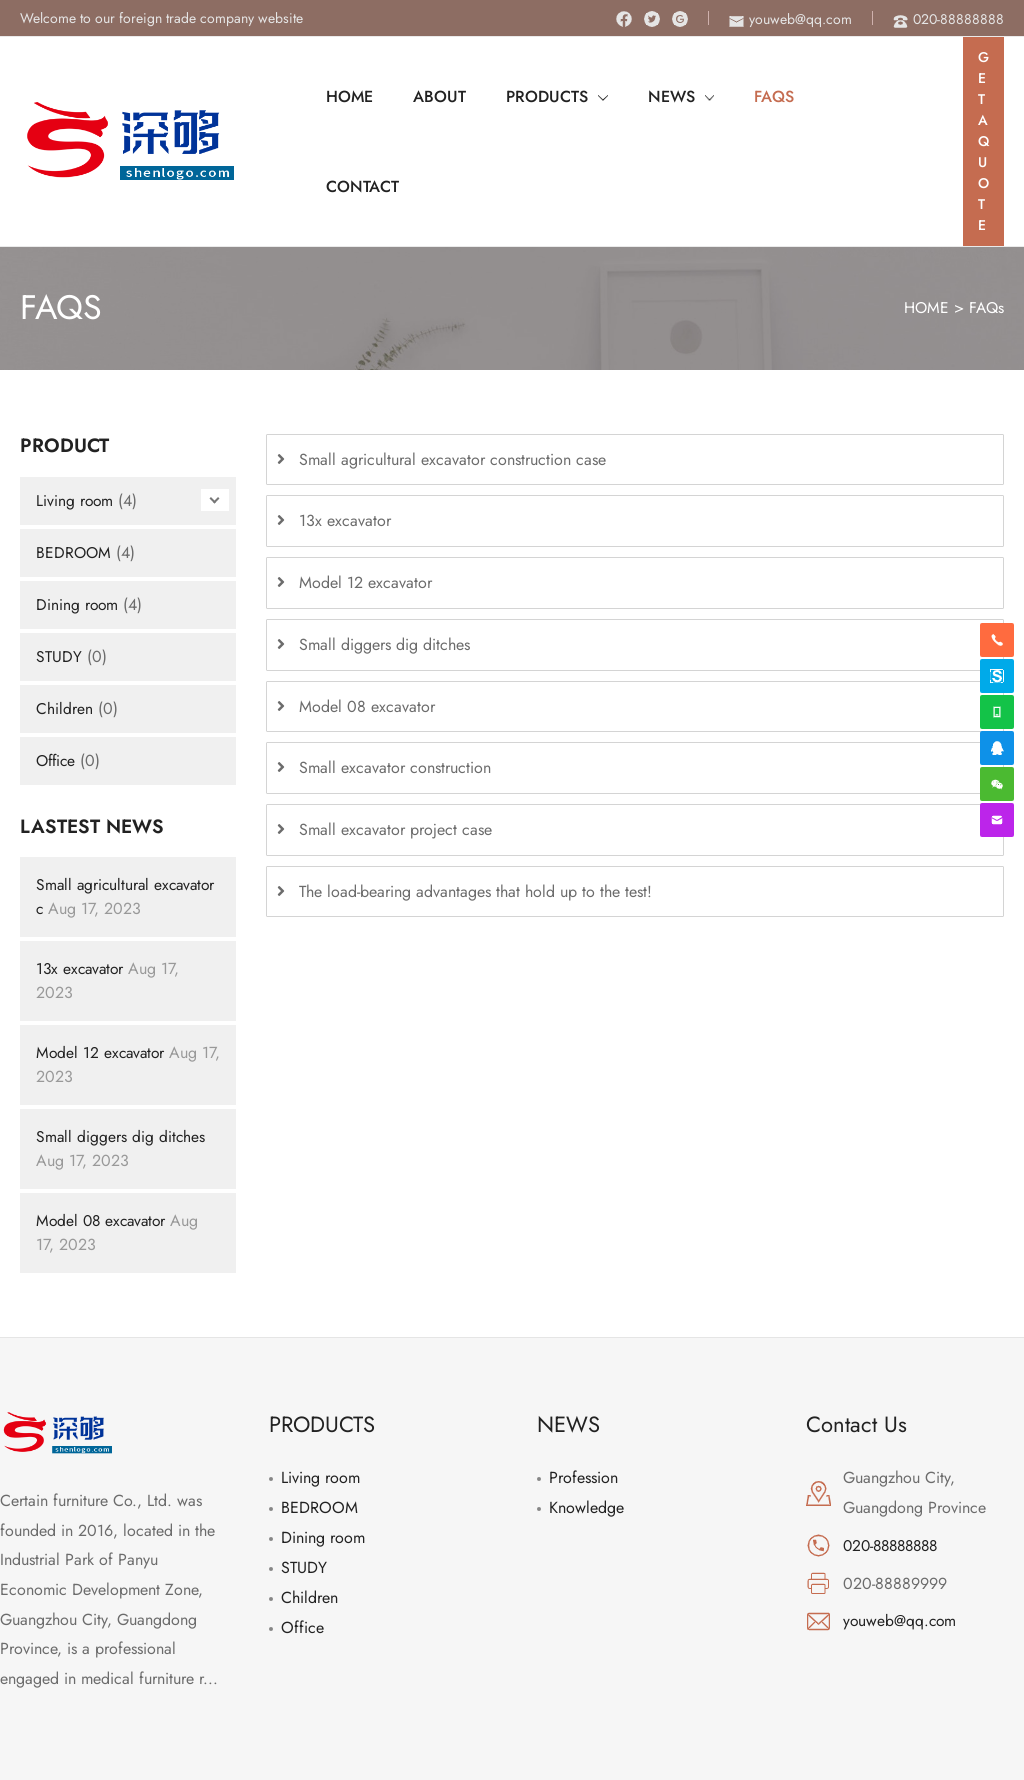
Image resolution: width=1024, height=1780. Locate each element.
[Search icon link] (923, 100)
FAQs (985, 225)
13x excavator (82, 886)
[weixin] (997, 784)
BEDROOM (74, 469)
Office (57, 677)
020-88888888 (895, 1463)
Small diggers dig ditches (121, 1054)
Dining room (78, 521)
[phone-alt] (948, 19)
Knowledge (586, 1425)
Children (64, 625)
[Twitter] (652, 19)
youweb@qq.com (901, 1538)
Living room (75, 417)
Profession (583, 1395)
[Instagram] (680, 19)
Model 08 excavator (104, 1138)
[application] (578, 100)
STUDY (59, 573)
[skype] (997, 676)
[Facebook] (624, 19)
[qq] (997, 748)
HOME (924, 225)
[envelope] (790, 19)
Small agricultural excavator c (94, 814)
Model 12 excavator (102, 970)
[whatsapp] (997, 712)
